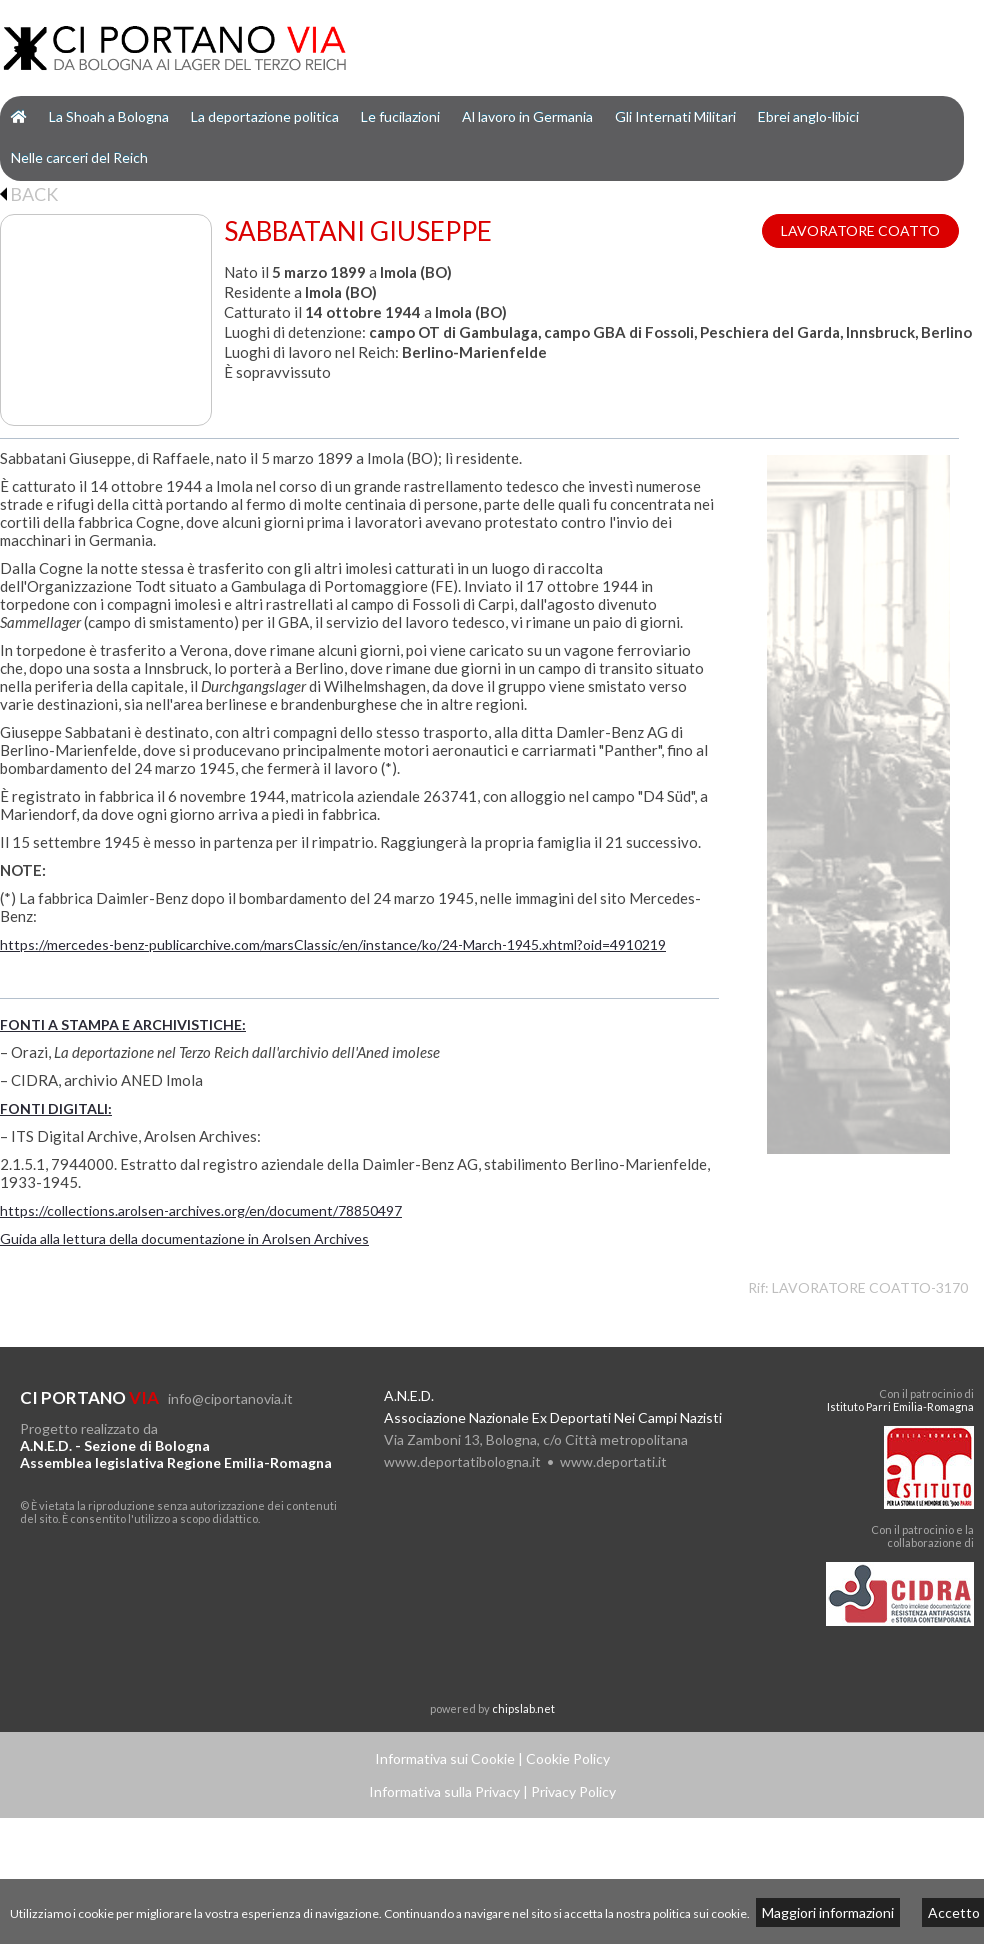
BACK (29, 194)
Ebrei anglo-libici (808, 116)
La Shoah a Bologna (109, 116)
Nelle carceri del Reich (79, 157)
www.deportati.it (613, 1461)
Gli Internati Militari (675, 116)
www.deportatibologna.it (462, 1461)
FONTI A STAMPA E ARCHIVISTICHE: (123, 1024)
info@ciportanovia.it (230, 1398)
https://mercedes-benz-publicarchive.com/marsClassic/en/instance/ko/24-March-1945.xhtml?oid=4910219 (333, 944)
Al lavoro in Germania (527, 116)
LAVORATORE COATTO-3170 (870, 1287)
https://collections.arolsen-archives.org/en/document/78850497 (201, 1210)
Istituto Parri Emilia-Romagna (900, 1406)
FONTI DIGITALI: (56, 1108)
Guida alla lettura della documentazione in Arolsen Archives (184, 1238)
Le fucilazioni (400, 116)
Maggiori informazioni (828, 1912)
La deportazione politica (265, 116)
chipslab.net (523, 1708)
